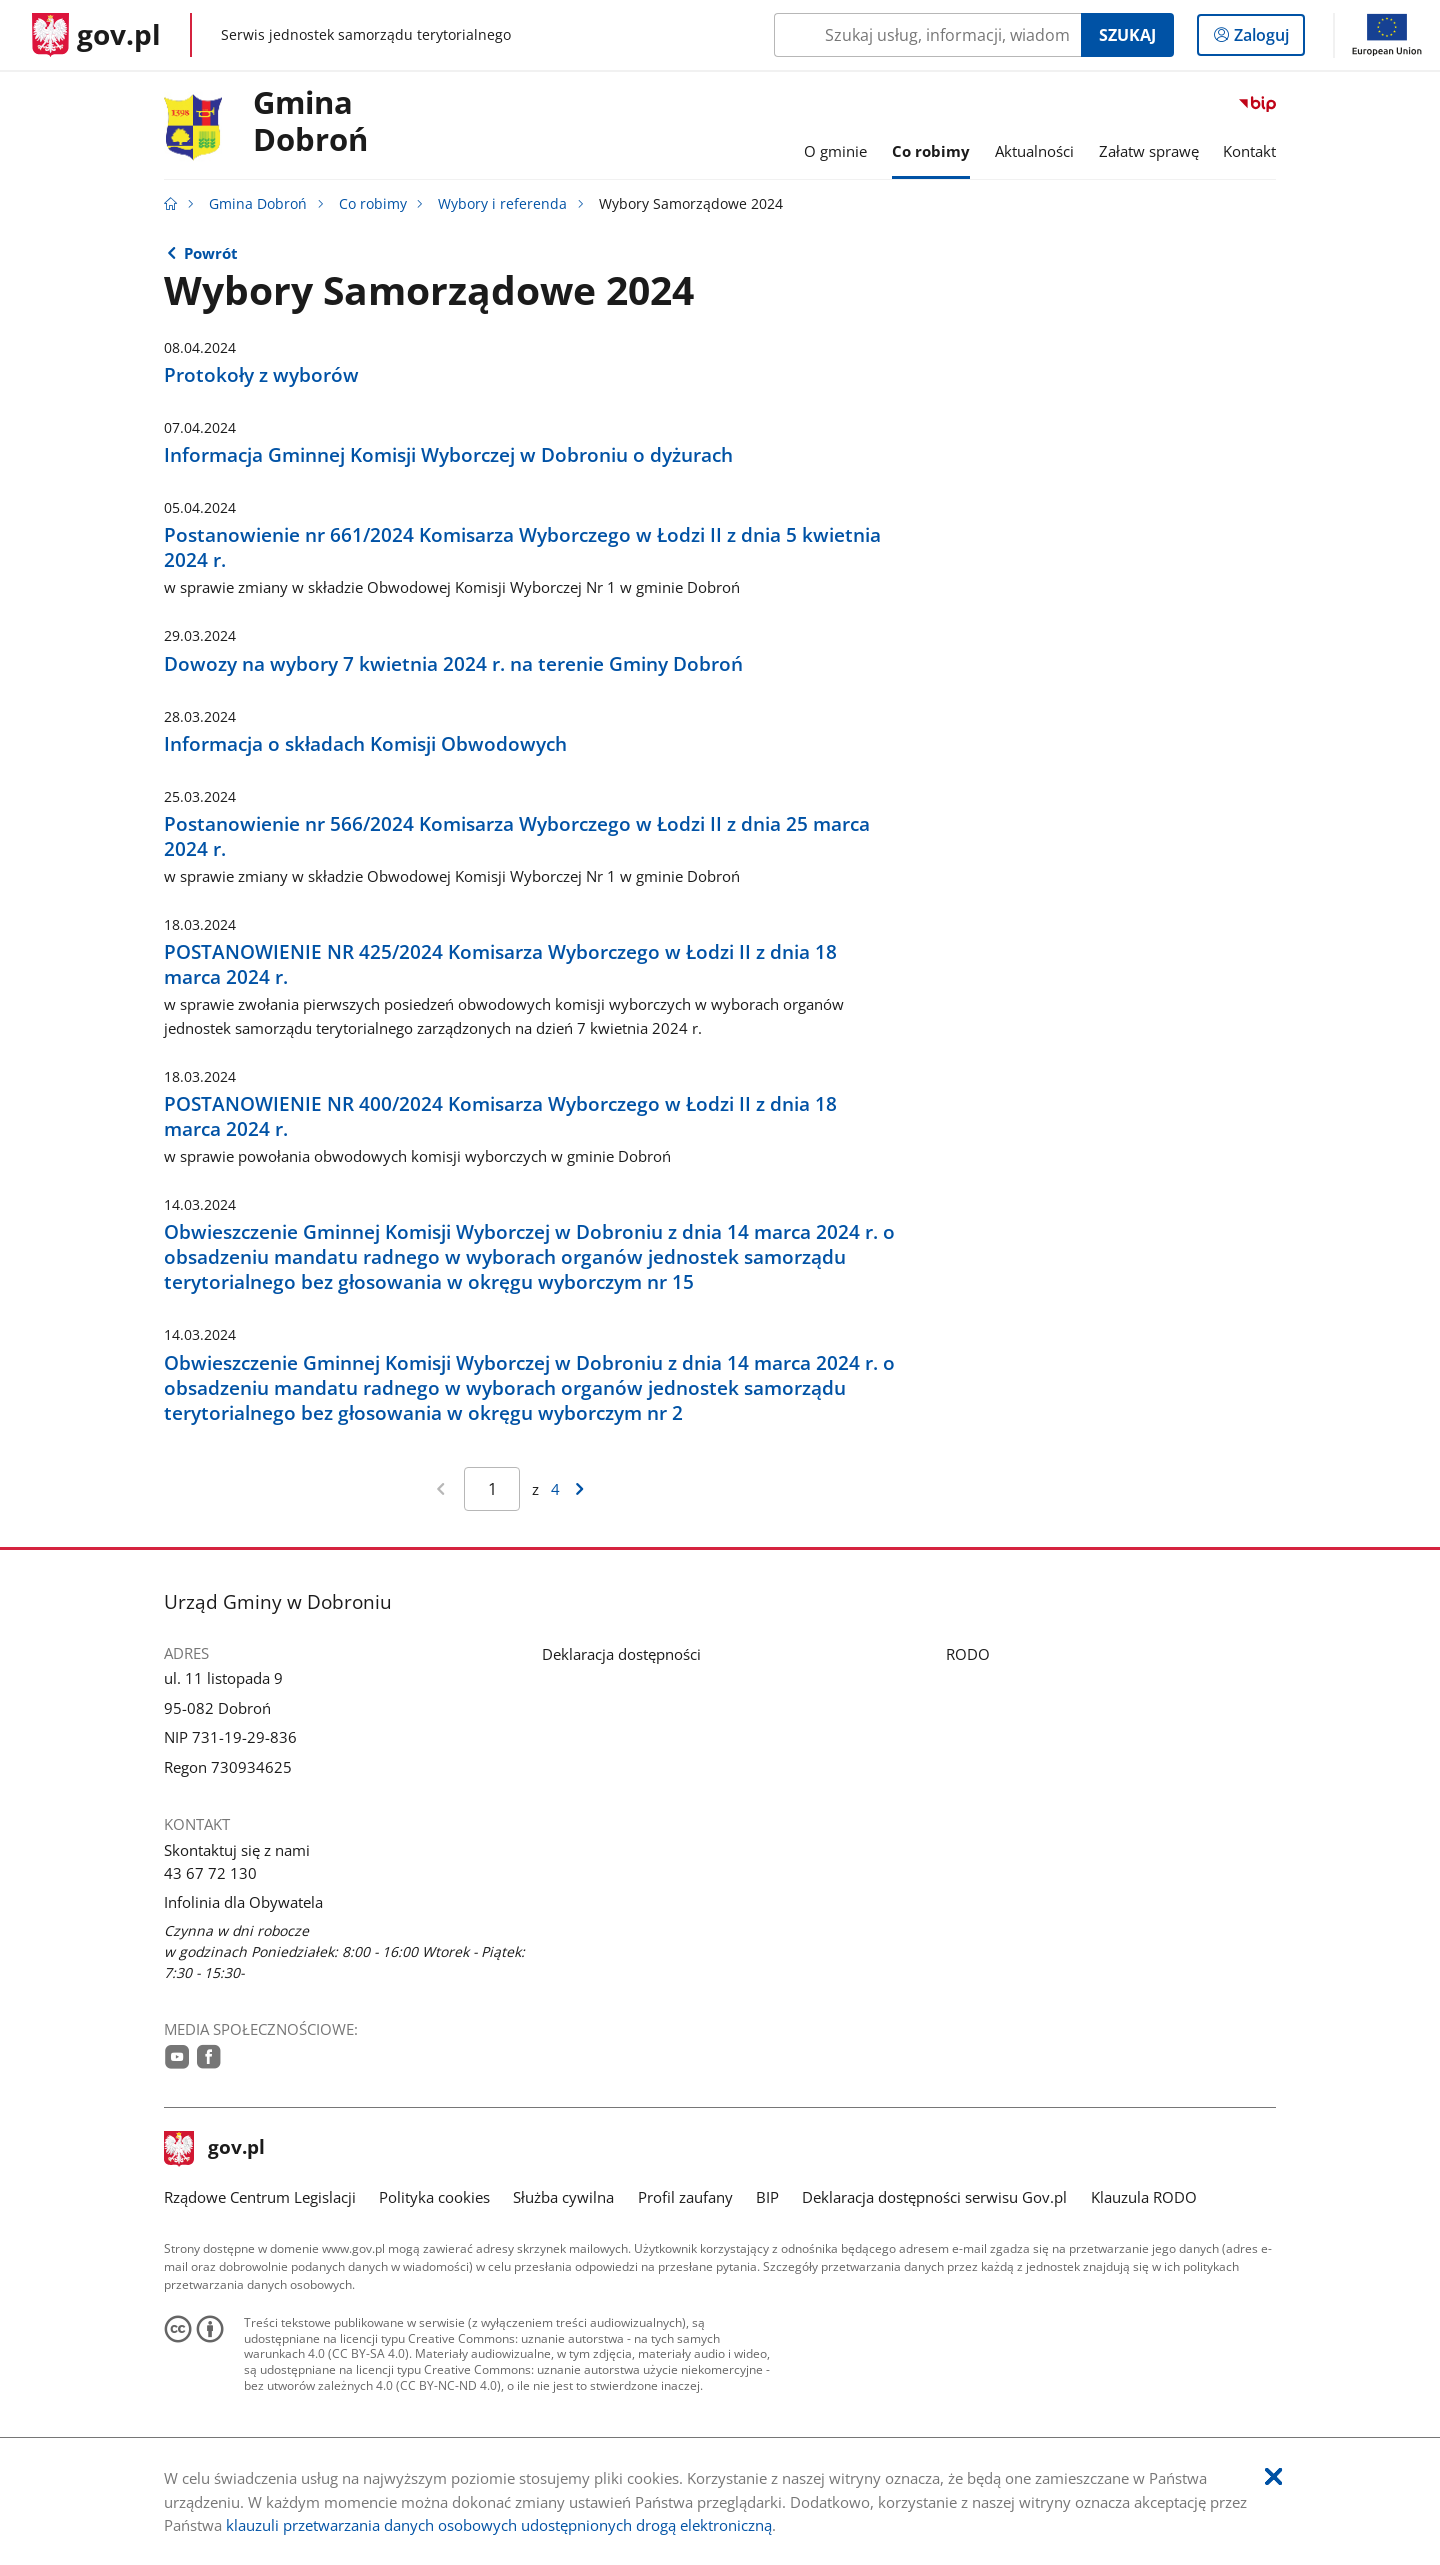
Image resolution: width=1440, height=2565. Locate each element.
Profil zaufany (685, 2197)
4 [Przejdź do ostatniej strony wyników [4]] (555, 1489)
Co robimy (373, 204)
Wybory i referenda (502, 204)
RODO (968, 1654)
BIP (767, 2197)
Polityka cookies (434, 2197)
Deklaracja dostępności (621, 1654)
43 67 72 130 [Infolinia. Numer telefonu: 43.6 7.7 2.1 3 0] (210, 1873)
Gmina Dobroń (310, 122)
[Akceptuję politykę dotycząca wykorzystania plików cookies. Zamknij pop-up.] (1273, 2477)
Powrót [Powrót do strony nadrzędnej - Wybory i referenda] (211, 253)
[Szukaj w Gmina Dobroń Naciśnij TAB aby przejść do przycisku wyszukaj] (927, 35)
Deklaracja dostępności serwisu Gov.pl (934, 2197)
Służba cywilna (563, 2197)
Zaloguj (1267, 39)
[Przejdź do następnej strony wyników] (580, 1489)
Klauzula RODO (1144, 2197)
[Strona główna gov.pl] (96, 35)
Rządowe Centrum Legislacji (260, 2197)
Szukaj (1127, 35)
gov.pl (215, 2149)
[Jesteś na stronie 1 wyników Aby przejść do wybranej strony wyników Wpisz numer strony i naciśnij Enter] (492, 1489)
